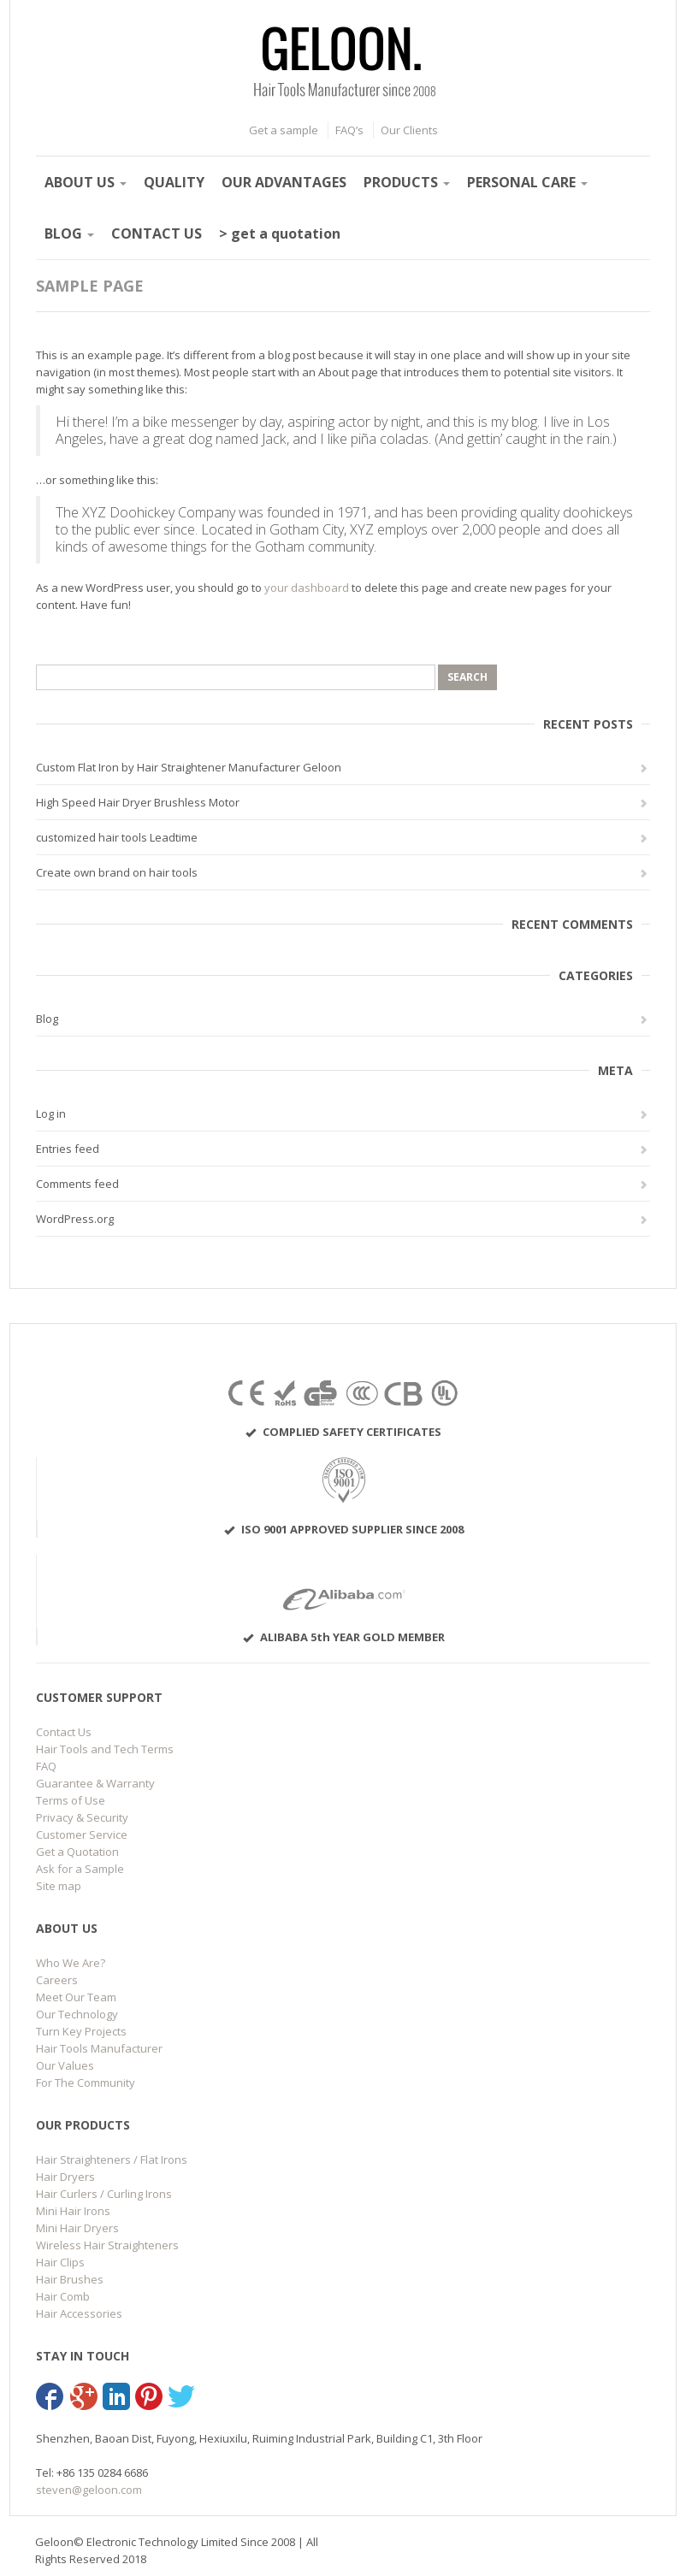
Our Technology (77, 2014)
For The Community (85, 2082)
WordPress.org (75, 1218)
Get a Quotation (77, 1851)
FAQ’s (349, 130)
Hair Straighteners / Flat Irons (111, 2159)
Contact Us (64, 1732)
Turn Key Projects (81, 2031)
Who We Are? (70, 1962)
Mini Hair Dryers (77, 2228)
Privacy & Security (82, 1817)
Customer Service (81, 1834)
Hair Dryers (65, 2176)
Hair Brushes (69, 2279)
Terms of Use (70, 1800)
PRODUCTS (407, 182)
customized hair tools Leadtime (117, 837)
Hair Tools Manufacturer (99, 2048)
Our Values (65, 2065)
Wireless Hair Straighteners (107, 2245)
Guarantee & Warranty (95, 1783)
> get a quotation (279, 233)
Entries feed (67, 1148)
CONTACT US (156, 233)
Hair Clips (60, 2262)
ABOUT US (85, 182)
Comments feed (77, 1183)
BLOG (69, 233)
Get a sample (283, 130)
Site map (58, 1886)
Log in (51, 1113)
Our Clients (409, 130)
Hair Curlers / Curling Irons (104, 2193)
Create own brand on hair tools (117, 872)
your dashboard (306, 587)
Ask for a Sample (80, 1868)
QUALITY (174, 182)
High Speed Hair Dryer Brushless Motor (138, 802)
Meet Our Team (76, 1997)
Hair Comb (63, 2296)
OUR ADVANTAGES (284, 182)
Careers (57, 1980)
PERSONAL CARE (527, 182)
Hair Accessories (79, 2313)
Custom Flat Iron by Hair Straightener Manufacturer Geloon (188, 767)
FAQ (46, 1766)
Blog (47, 1018)
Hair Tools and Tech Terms (105, 1749)
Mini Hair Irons (73, 2211)
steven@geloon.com (89, 2489)
